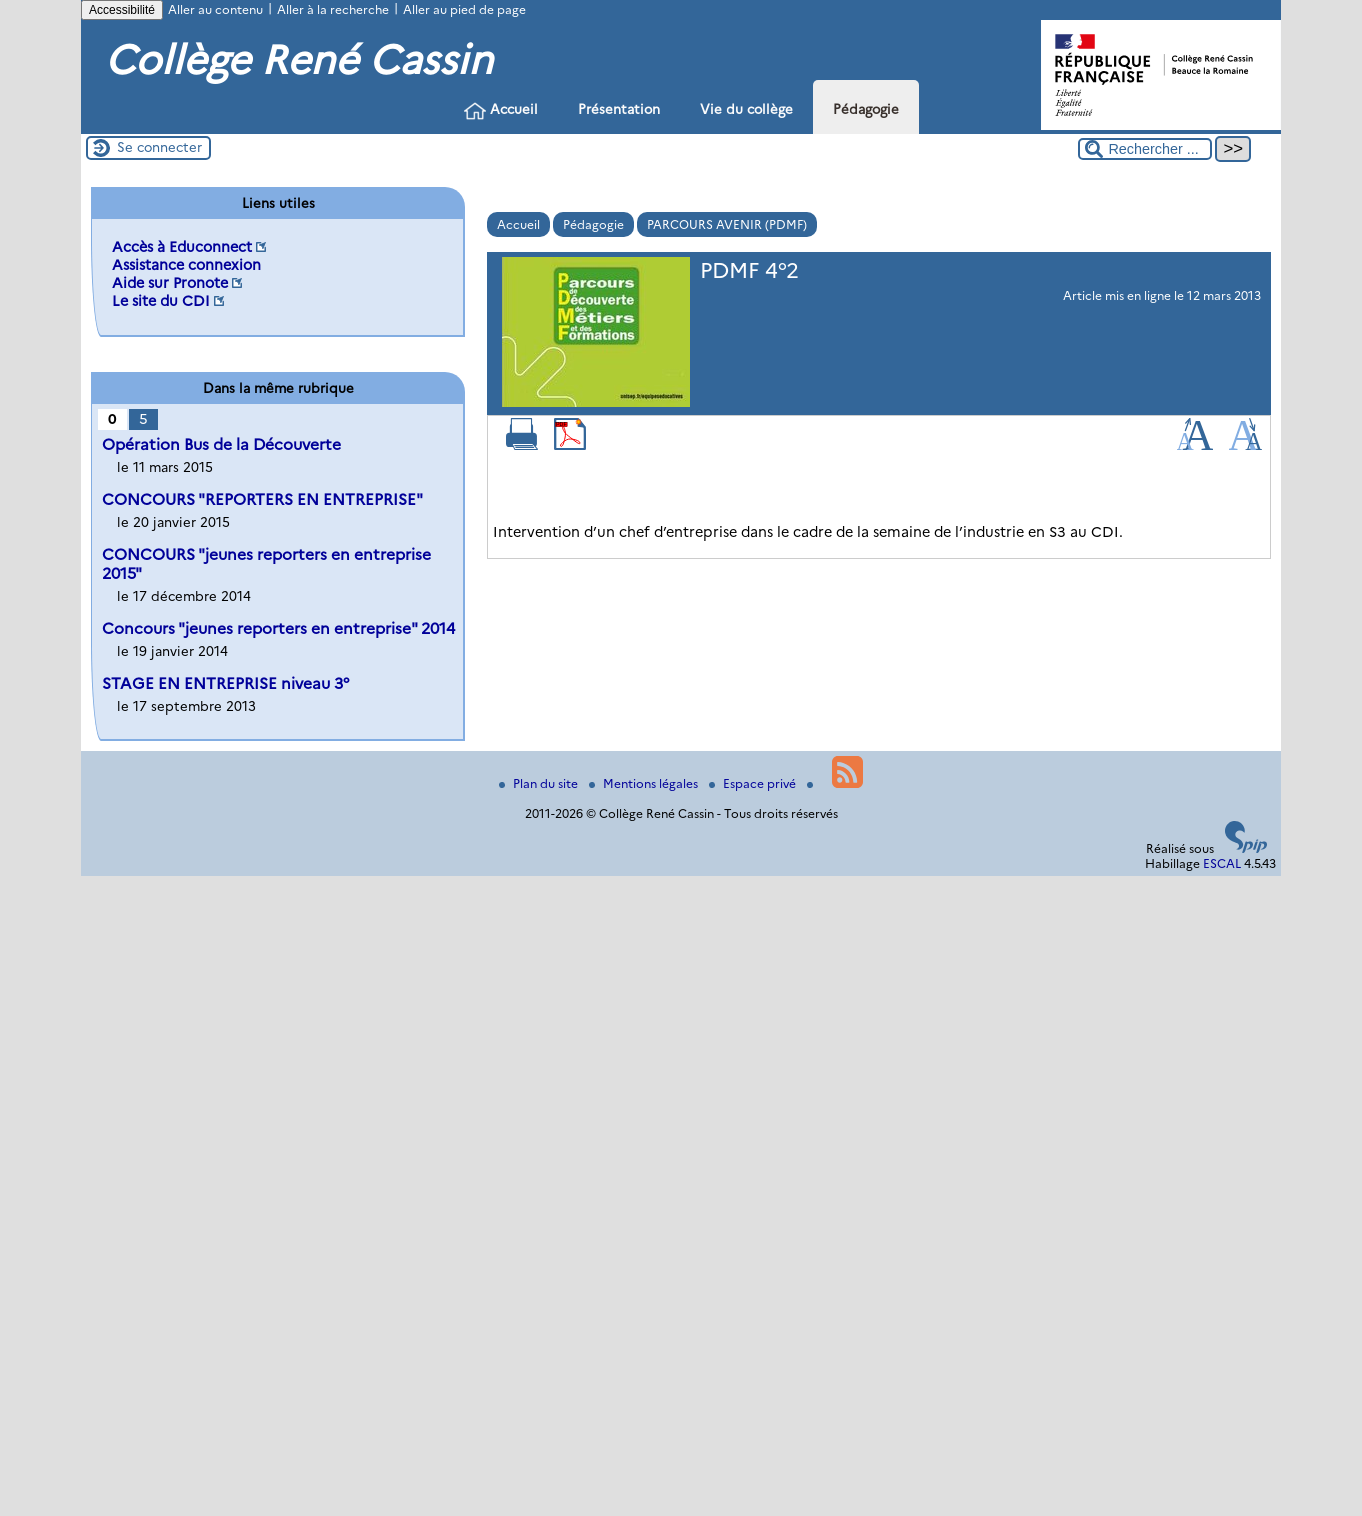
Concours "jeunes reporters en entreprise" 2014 (278, 628)
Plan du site (540, 783)
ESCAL (1222, 863)
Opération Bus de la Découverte (221, 444)
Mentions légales (645, 783)
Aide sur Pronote (170, 283)
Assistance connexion (186, 265)
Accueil (501, 111)
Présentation (619, 109)
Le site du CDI (161, 301)
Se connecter (159, 147)
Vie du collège (746, 109)
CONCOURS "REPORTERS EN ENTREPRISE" (262, 499)
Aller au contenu (215, 9)
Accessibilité (122, 10)
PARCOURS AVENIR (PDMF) (727, 224)
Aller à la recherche (333, 9)
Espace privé (754, 783)
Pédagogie (866, 109)
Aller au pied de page (464, 9)
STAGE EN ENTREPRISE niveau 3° (225, 683)
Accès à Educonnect (182, 247)
